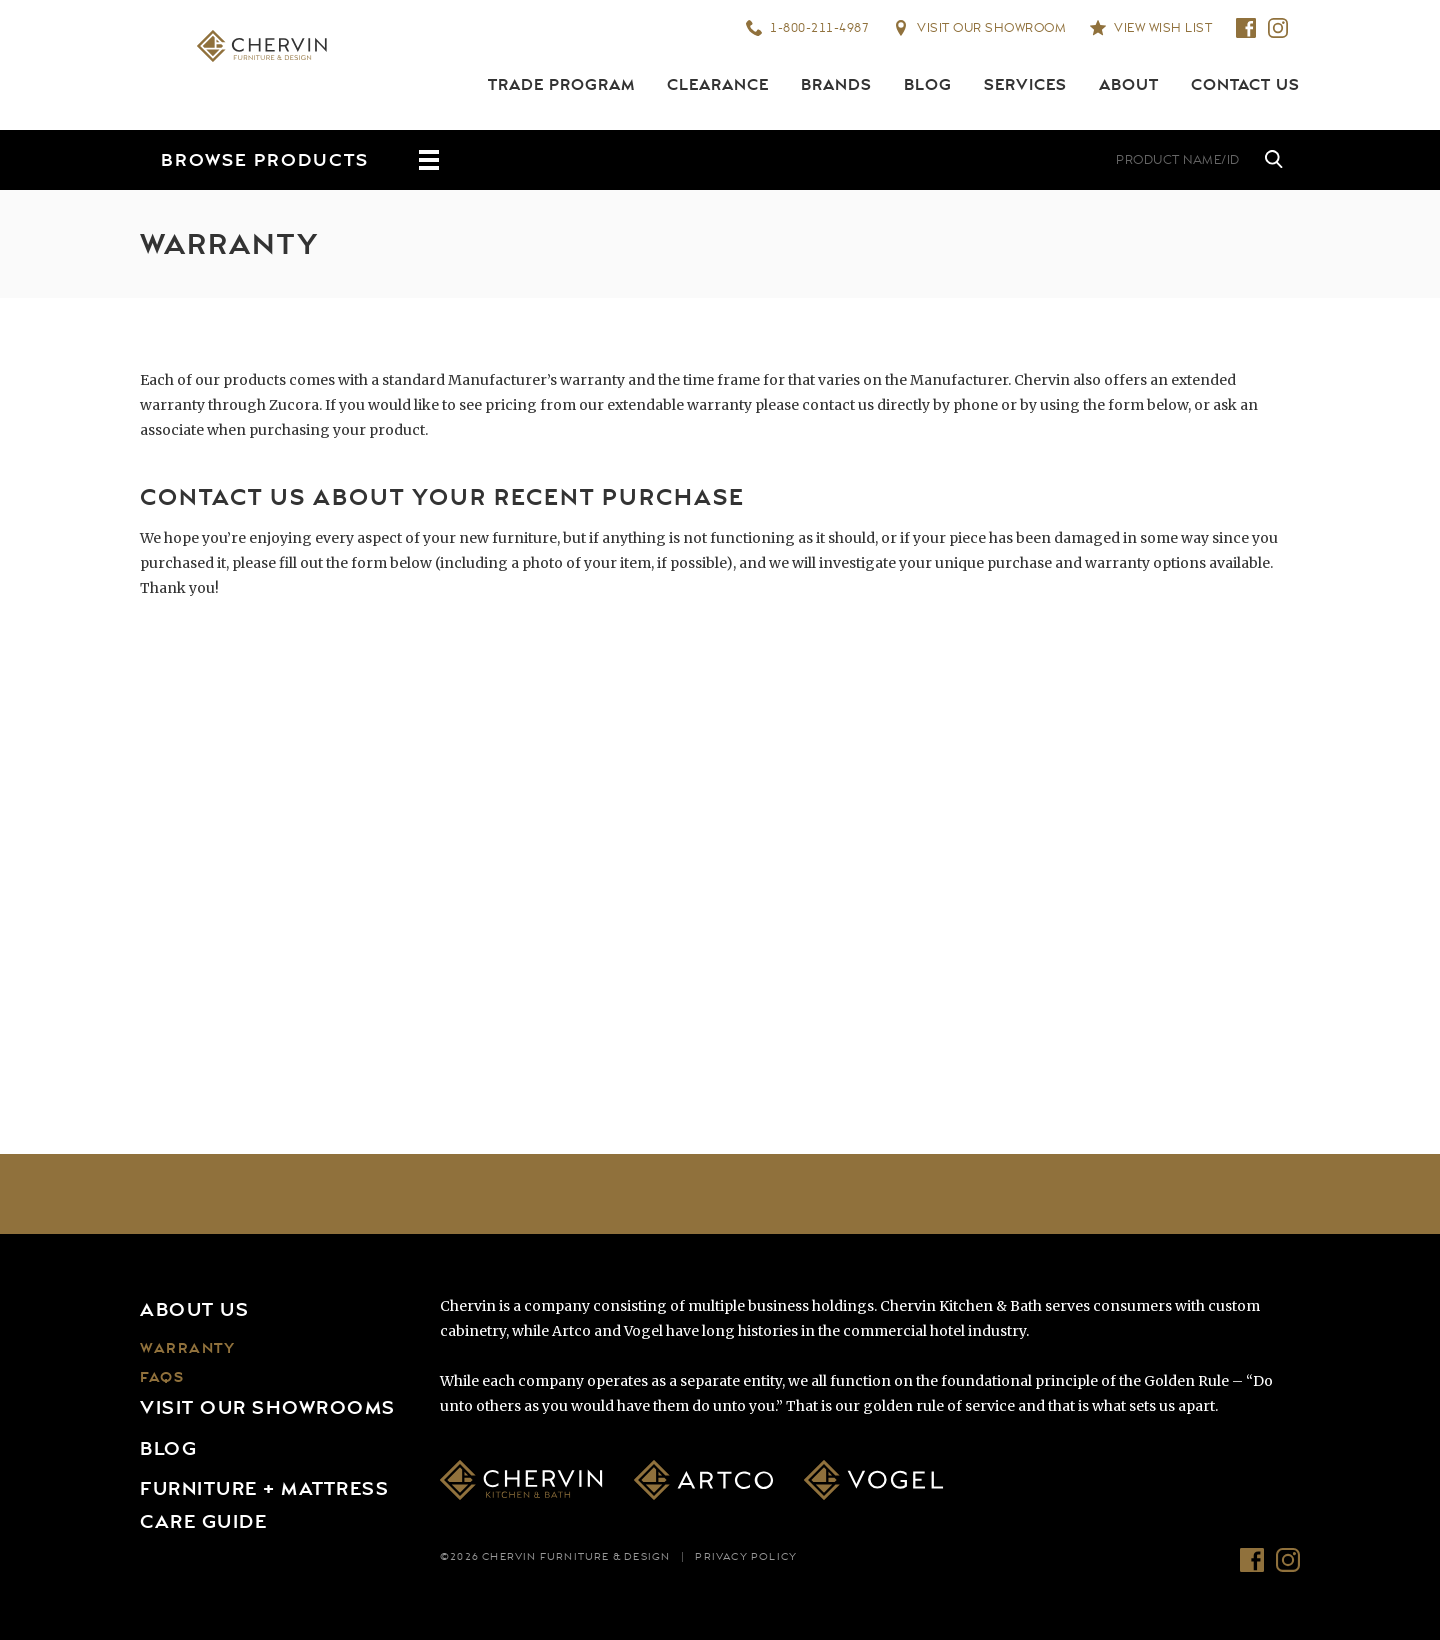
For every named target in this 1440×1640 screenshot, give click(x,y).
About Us (194, 1310)
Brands (836, 85)
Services (1025, 85)
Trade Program (561, 85)
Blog (928, 85)
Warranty (187, 1348)
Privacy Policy (746, 1557)
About (1129, 85)
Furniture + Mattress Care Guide (264, 1505)
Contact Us (1245, 85)
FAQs (162, 1377)
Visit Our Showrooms (268, 1408)
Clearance (718, 85)
